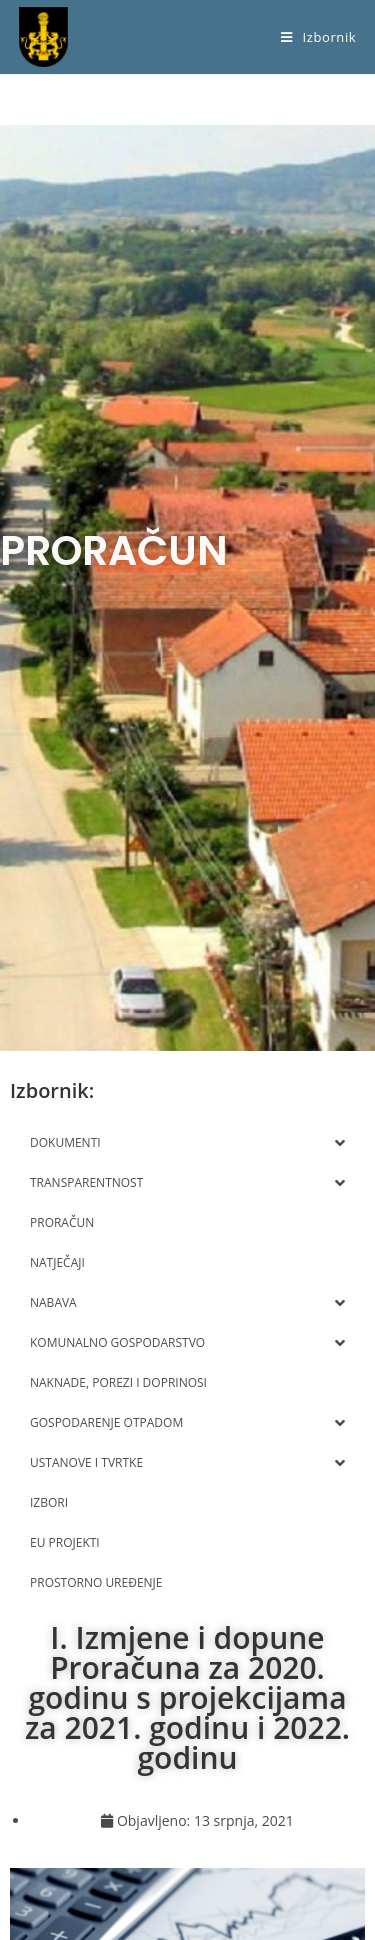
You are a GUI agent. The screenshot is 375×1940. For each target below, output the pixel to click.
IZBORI (49, 1502)
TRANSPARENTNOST (187, 1183)
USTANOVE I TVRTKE (187, 1463)
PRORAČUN (62, 1222)
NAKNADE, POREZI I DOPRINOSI (118, 1382)
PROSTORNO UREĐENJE (96, 1582)
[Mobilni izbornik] (318, 37)
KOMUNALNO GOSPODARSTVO (187, 1343)
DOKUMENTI (187, 1143)
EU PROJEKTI (65, 1542)
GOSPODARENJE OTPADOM (187, 1423)
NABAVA (187, 1303)
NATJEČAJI (57, 1262)
